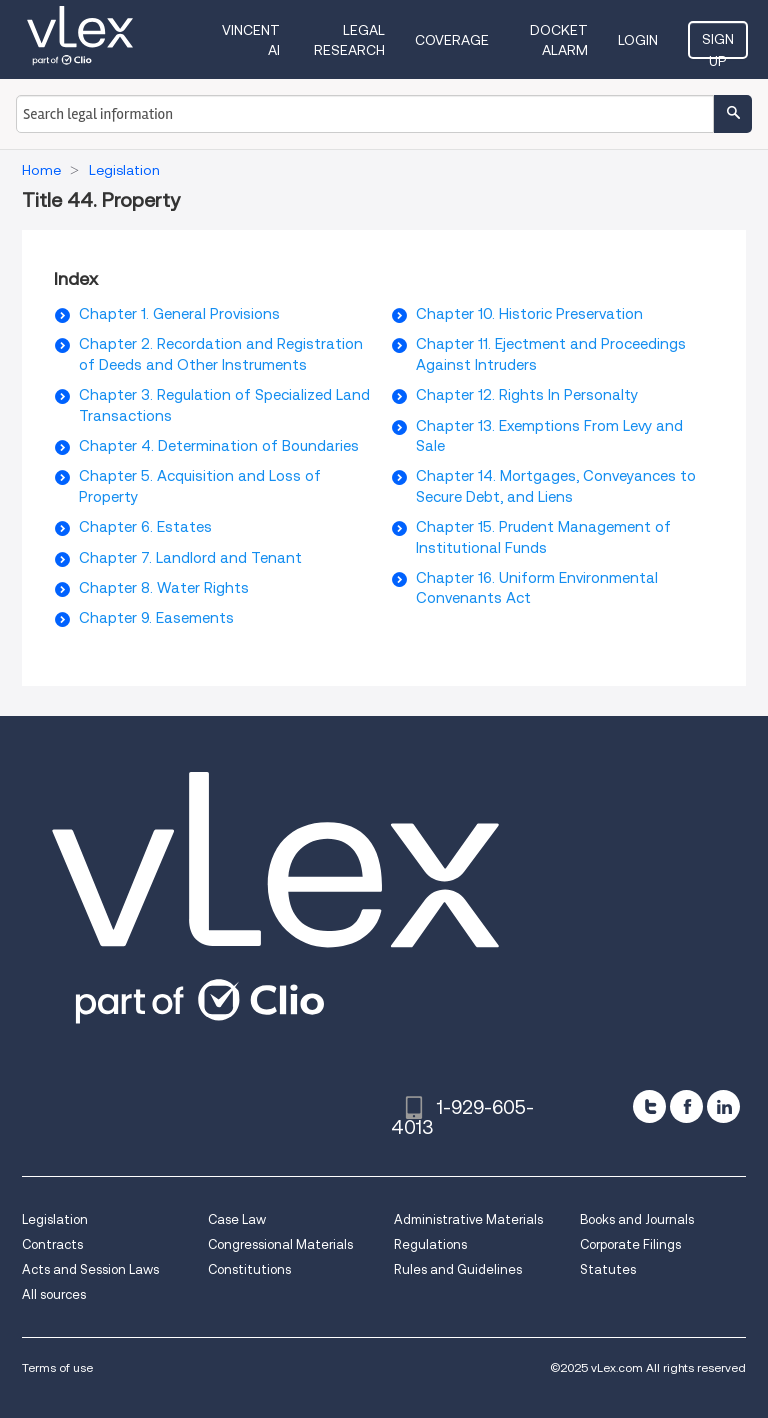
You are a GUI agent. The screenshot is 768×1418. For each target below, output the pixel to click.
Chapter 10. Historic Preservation (529, 314)
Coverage (452, 40)
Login (638, 40)
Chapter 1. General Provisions (179, 314)
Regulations (430, 1244)
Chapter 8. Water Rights (164, 588)
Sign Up (718, 45)
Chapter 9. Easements (156, 618)
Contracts (52, 1244)
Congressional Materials (280, 1244)
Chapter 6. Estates (145, 527)
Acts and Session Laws (90, 1269)
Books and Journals (637, 1219)
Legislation (55, 1219)
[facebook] (686, 1106)
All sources (54, 1294)
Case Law (237, 1219)
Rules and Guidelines (458, 1269)
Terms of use (57, 1367)
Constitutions (249, 1269)
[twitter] (649, 1106)
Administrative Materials (468, 1219)
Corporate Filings (630, 1244)
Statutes (608, 1269)
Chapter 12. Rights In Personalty (527, 395)
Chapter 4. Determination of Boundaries (219, 446)
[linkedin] (723, 1106)
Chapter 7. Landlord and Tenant (190, 558)
